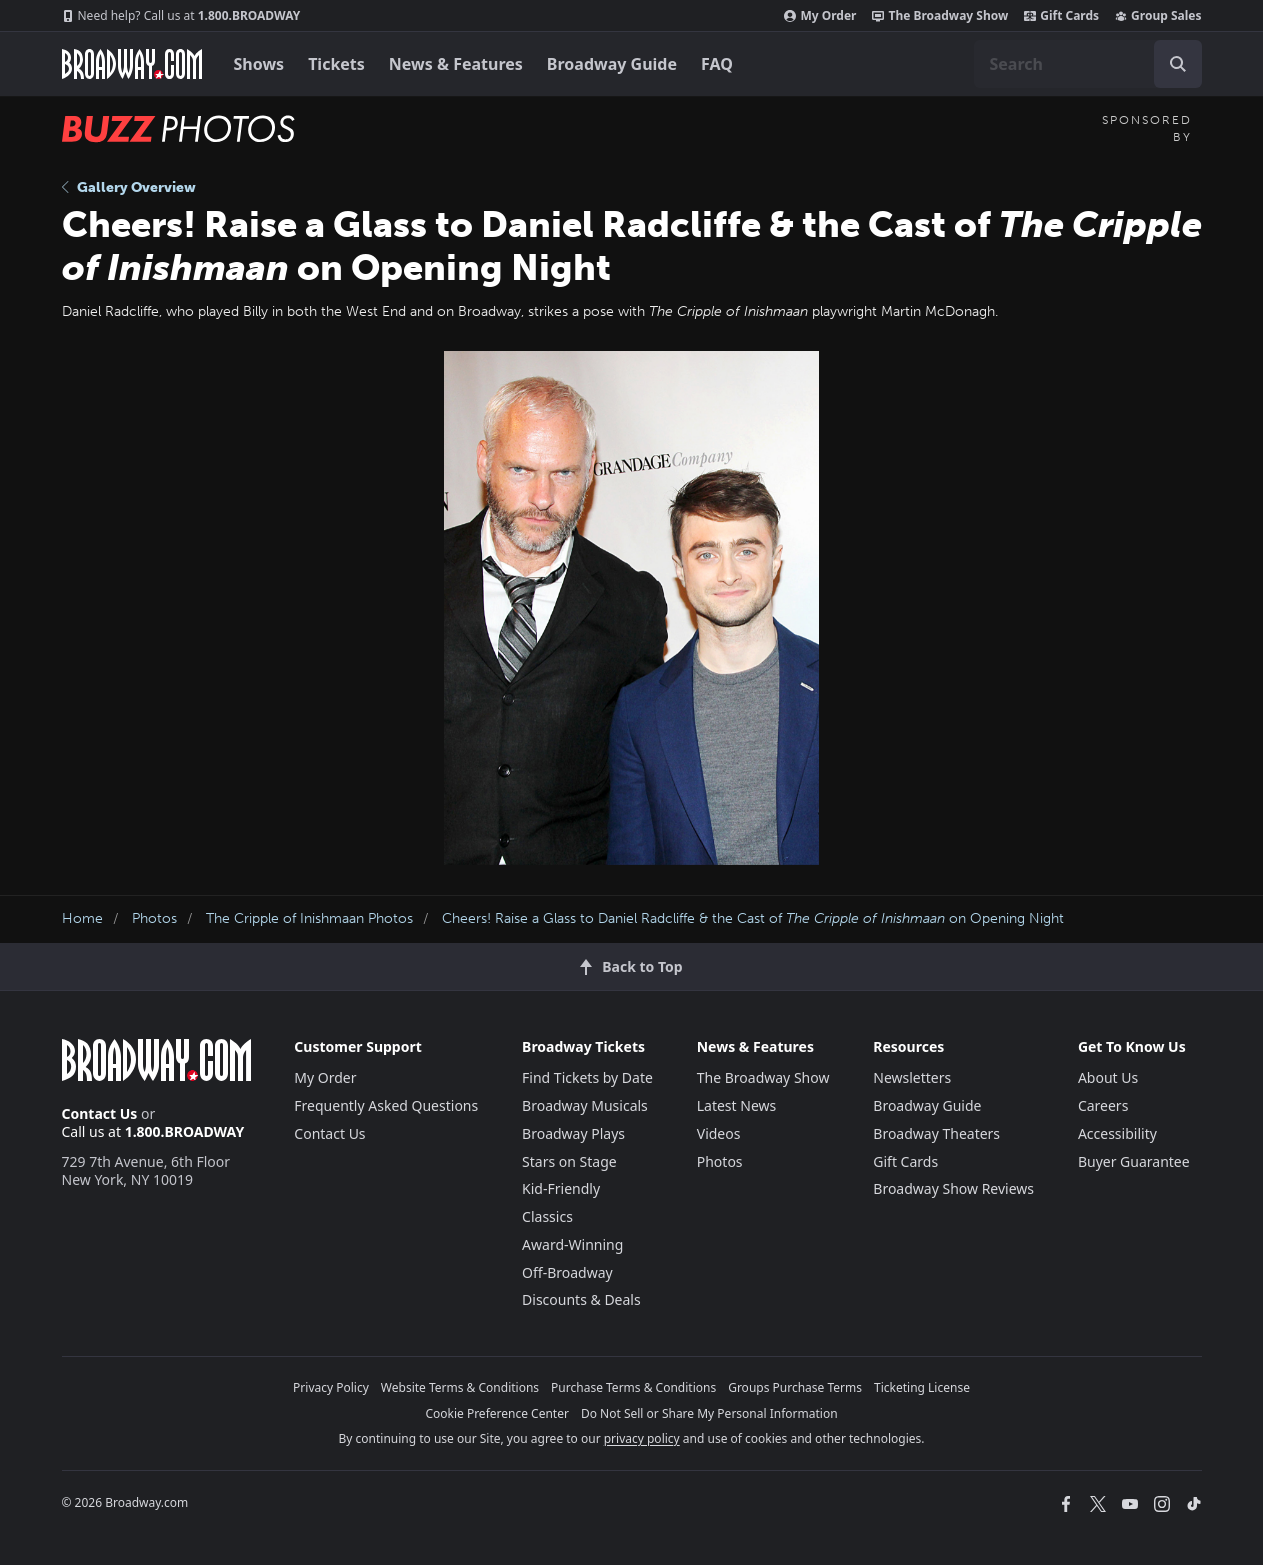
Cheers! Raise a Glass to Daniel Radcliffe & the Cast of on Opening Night (753, 918)
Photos (154, 918)
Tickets (336, 64)
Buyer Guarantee (1134, 1161)
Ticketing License (922, 1387)
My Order (820, 16)
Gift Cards (1061, 16)
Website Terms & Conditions (460, 1387)
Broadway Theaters (936, 1133)
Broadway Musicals (585, 1105)
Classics (547, 1216)
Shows (259, 64)
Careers (1103, 1105)
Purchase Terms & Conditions (633, 1387)
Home (82, 918)
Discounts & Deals (581, 1299)
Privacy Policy (331, 1387)
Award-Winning (572, 1244)
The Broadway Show (940, 16)
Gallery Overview (129, 187)
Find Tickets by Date (587, 1077)
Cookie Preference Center (497, 1413)
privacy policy (642, 1438)
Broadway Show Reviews (953, 1188)
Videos (719, 1133)
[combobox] (1088, 64)
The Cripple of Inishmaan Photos (309, 918)
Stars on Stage (569, 1161)
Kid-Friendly (561, 1188)
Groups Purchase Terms (795, 1387)
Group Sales (1158, 16)
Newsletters (912, 1077)
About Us (1108, 1077)
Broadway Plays (573, 1133)
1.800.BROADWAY (181, 16)
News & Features (456, 64)
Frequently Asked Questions (386, 1105)
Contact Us (100, 1113)
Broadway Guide (612, 64)
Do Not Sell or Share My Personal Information (709, 1413)
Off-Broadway (567, 1272)
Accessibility (1117, 1133)
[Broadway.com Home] (132, 64)
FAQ (717, 64)
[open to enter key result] (1178, 64)
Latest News (737, 1105)
